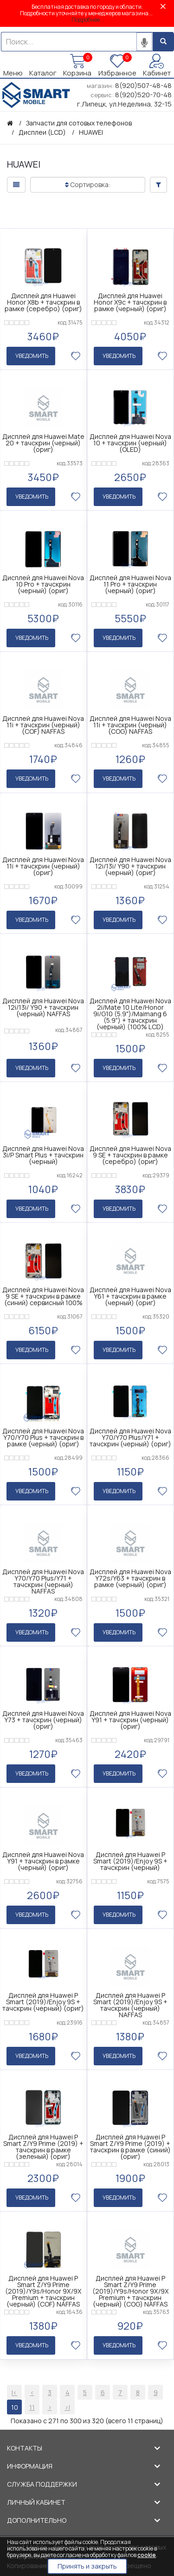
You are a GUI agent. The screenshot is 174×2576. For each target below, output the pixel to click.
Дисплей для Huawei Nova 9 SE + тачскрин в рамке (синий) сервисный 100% (43, 1292)
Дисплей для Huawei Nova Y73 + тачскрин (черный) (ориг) (43, 1715)
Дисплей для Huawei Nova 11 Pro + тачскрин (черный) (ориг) (130, 583)
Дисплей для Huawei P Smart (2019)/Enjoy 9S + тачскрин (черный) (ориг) (43, 1996)
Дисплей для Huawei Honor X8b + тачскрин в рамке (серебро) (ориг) (43, 302)
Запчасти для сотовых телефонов (79, 123)
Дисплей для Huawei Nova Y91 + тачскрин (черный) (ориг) (130, 1715)
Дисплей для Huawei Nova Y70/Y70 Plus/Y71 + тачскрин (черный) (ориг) (130, 1433)
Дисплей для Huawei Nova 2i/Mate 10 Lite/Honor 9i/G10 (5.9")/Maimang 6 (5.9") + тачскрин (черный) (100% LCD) (130, 1011)
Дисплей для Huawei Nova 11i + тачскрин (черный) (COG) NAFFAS (130, 723)
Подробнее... (87, 20)
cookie (146, 2555)
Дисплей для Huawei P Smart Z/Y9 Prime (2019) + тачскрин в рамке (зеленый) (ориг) (43, 2140)
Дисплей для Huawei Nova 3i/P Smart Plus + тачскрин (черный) (43, 1152)
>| (67, 2399)
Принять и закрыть (87, 2566)
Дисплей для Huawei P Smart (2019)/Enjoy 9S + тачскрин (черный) (130, 1855)
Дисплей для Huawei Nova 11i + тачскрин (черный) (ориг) (43, 864)
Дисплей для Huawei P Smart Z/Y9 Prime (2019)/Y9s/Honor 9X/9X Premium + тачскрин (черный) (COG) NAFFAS (130, 2284)
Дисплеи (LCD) (42, 132)
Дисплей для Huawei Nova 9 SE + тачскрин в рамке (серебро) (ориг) (130, 1152)
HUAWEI (91, 132)
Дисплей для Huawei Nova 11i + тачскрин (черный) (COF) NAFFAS (43, 723)
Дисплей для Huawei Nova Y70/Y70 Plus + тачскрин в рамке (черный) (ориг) (43, 1433)
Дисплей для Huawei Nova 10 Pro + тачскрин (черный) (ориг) (43, 583)
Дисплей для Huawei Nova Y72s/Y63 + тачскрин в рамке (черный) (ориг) (130, 1573)
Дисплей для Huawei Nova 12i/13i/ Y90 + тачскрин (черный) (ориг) (130, 864)
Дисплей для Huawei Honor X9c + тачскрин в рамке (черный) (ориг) (130, 302)
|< (14, 2384)
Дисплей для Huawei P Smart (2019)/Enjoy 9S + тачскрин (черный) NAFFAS (130, 1999)
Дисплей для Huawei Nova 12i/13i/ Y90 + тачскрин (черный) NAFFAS (43, 1004)
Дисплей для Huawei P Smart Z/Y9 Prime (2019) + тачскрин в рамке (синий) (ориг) (130, 2140)
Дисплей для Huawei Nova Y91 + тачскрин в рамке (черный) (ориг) (43, 1855)
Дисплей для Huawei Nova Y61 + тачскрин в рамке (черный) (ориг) (130, 1292)
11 (32, 2399)
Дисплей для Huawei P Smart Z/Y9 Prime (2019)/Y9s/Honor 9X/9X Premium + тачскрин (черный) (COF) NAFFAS (43, 2284)
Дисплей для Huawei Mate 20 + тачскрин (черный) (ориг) (43, 442)
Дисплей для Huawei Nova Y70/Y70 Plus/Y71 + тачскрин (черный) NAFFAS (43, 1577)
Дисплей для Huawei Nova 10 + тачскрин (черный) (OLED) (130, 442)
